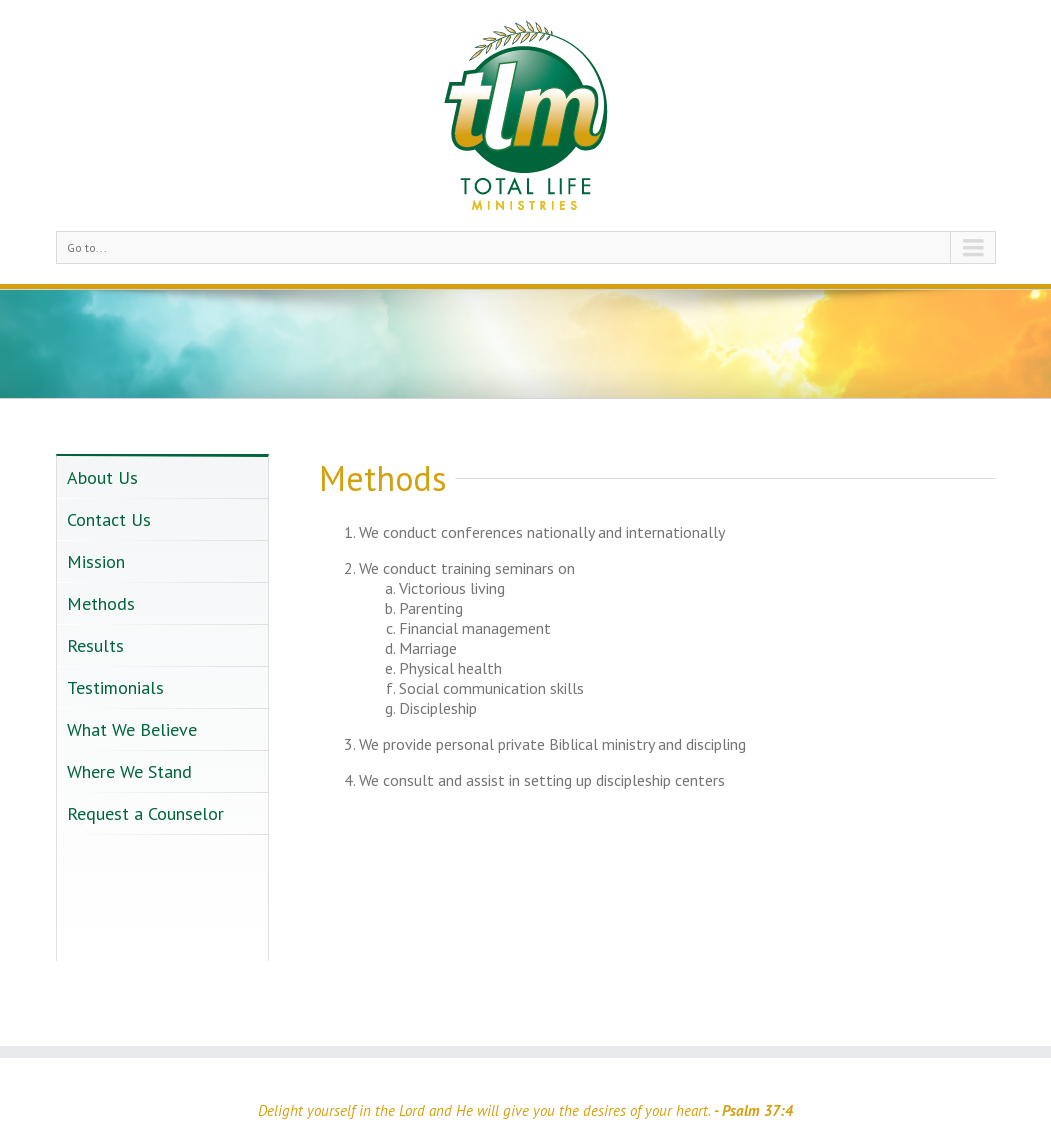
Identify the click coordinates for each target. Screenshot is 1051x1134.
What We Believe (132, 729)
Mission (96, 561)
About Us (102, 477)
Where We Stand (129, 771)
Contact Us (109, 519)
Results (95, 645)
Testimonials (115, 687)
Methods (101, 603)
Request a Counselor (145, 813)
